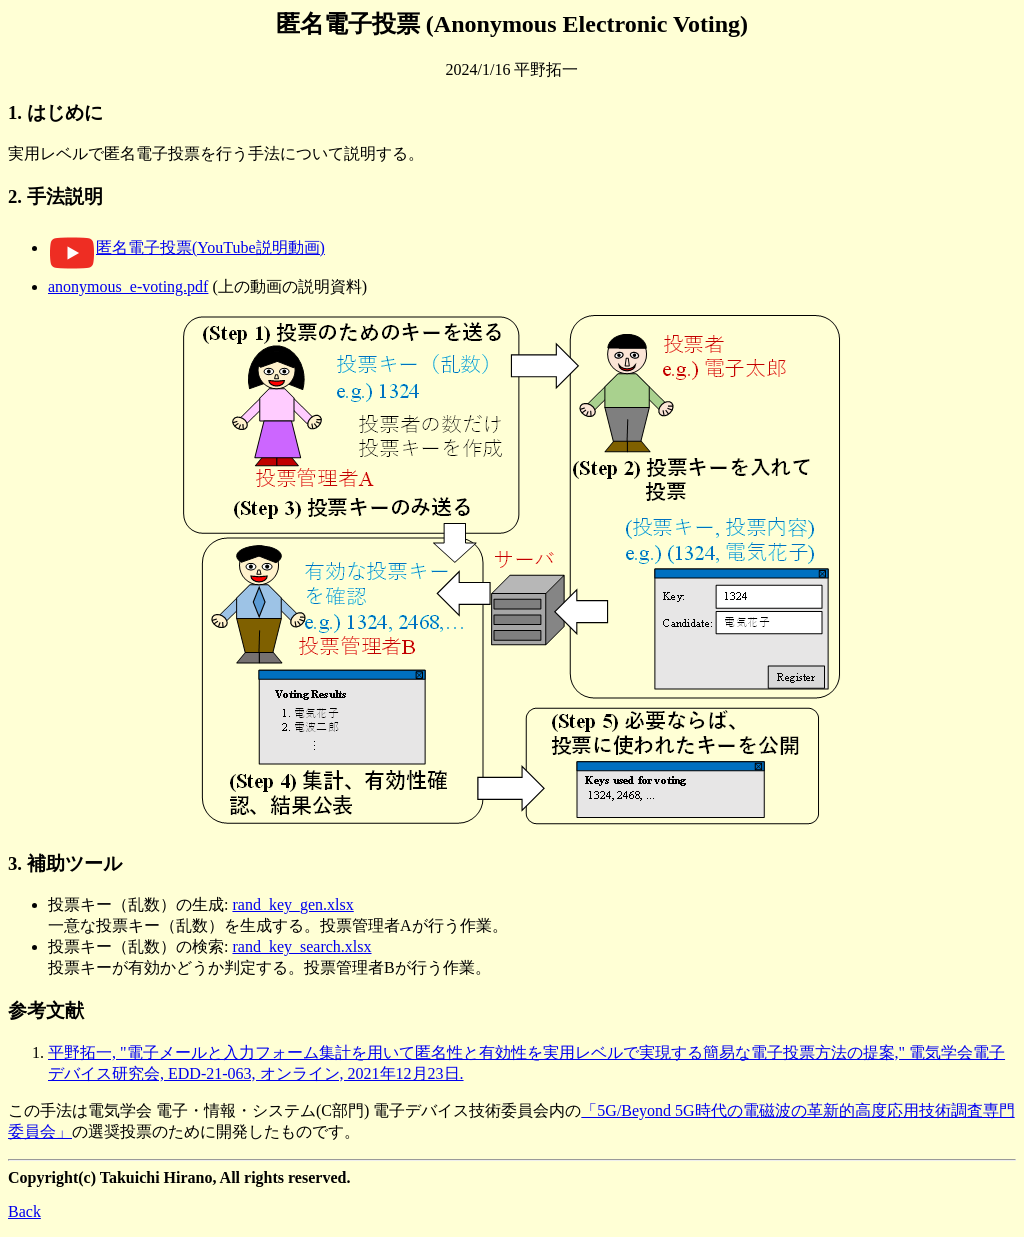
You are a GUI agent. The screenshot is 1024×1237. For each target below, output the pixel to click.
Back (24, 1211)
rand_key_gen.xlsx (292, 904)
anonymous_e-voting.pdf (128, 286)
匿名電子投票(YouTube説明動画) (186, 247)
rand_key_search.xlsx (301, 946)
